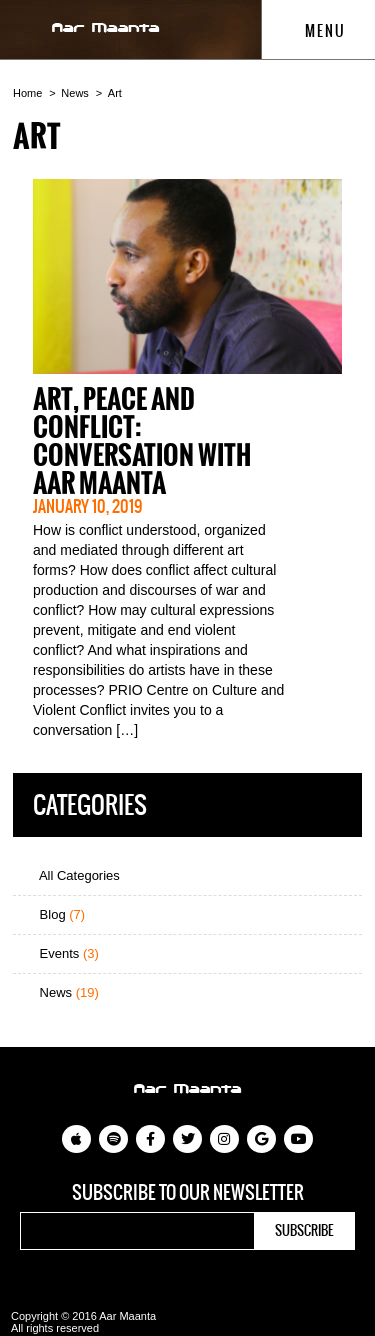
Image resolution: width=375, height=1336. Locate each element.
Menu (315, 31)
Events (61, 953)
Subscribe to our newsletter (188, 1193)
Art (115, 93)
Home (27, 93)
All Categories (71, 875)
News (75, 93)
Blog (54, 914)
